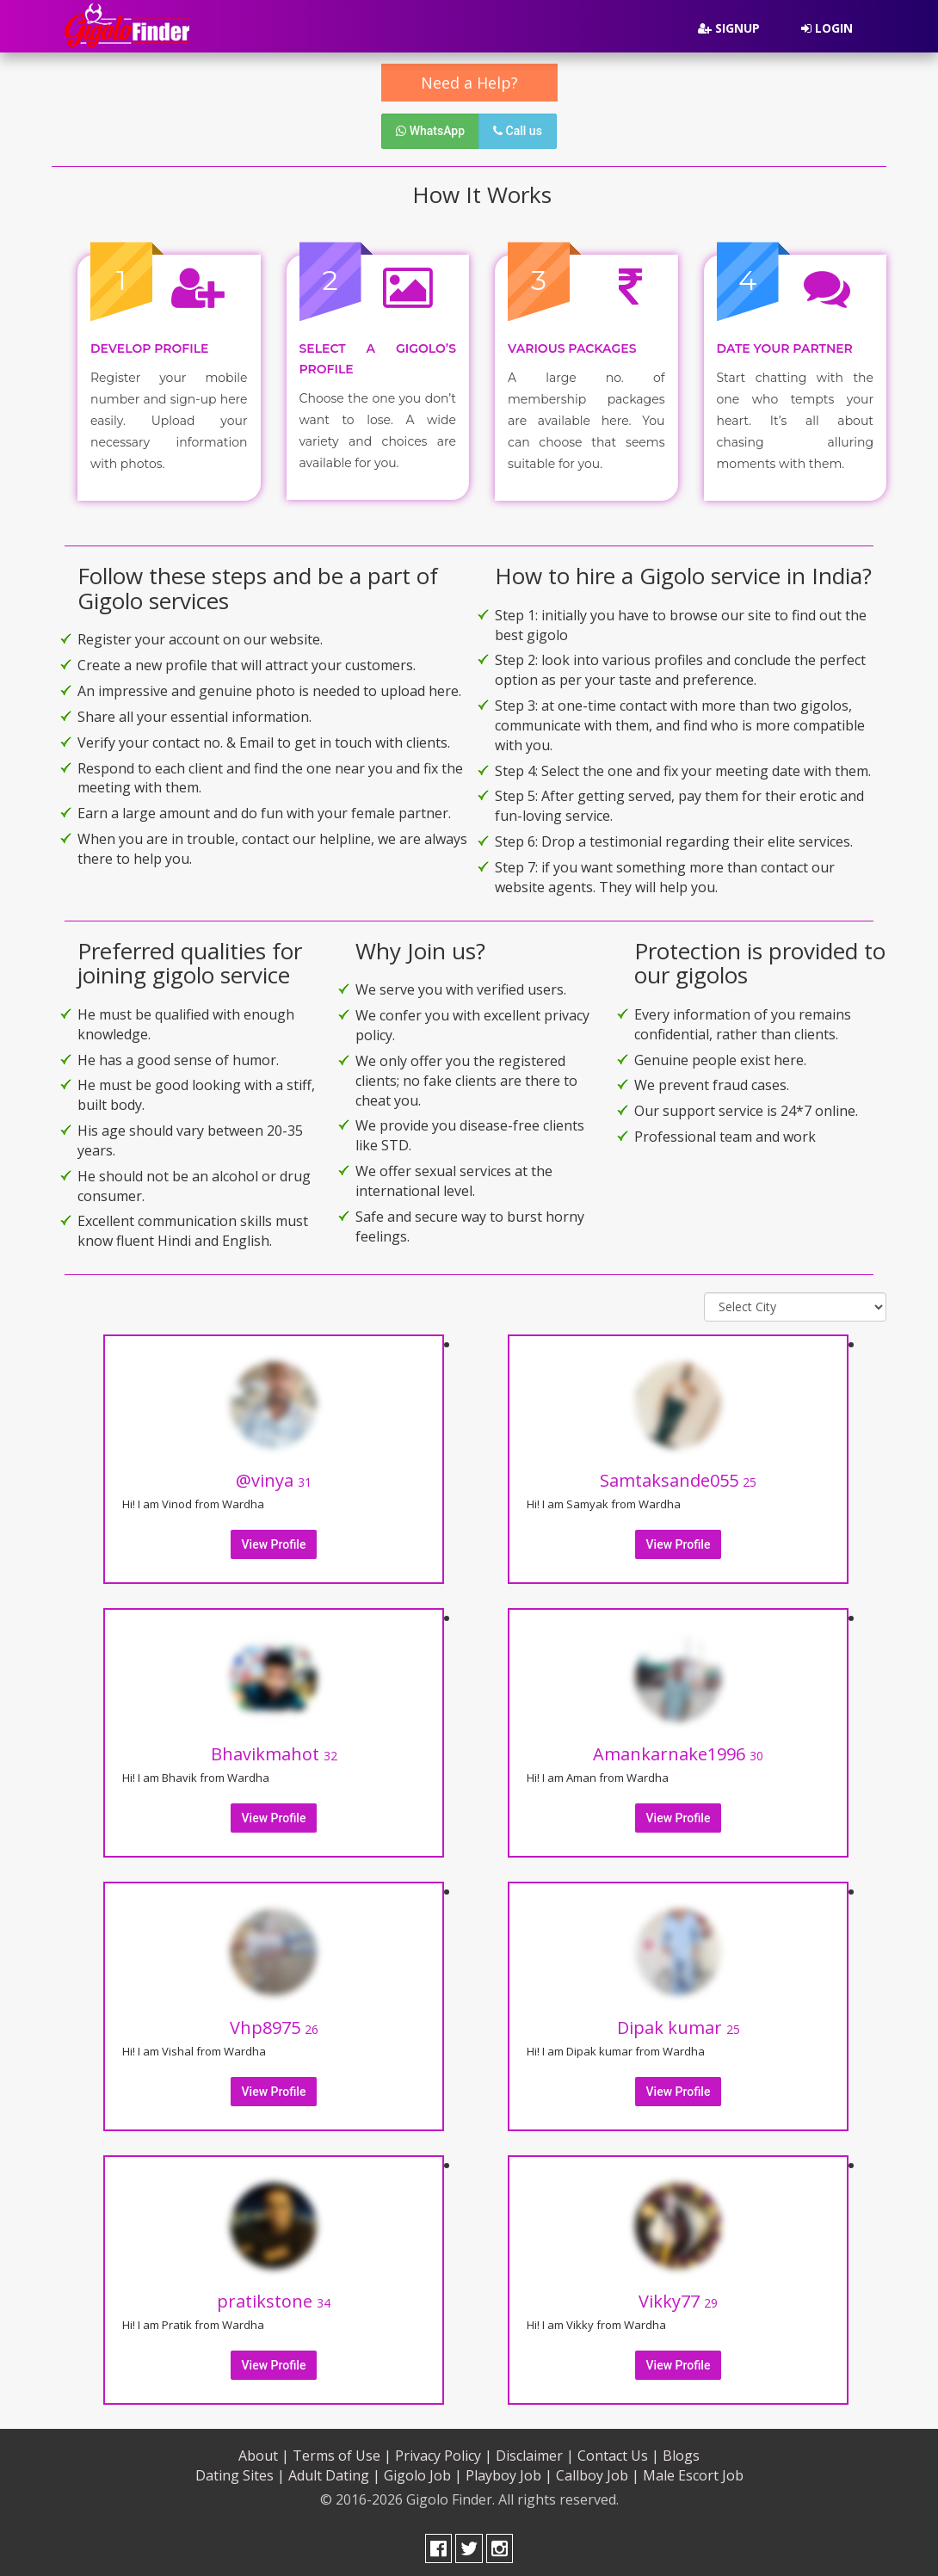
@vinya (274, 1476)
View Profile (274, 1541)
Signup (729, 28)
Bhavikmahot (274, 1750)
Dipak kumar (678, 2024)
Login (827, 28)
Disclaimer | (535, 2452)
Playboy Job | (509, 2471)
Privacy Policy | (443, 2452)
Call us (517, 131)
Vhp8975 (274, 2024)
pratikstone (273, 2297)
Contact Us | (618, 2452)
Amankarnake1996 (678, 1750)
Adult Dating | (334, 2471)
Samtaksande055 (678, 1476)
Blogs (681, 2452)
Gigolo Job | (423, 2471)
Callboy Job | (597, 2471)
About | (263, 2452)
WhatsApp (430, 131)
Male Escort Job (693, 2471)
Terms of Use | (342, 2452)
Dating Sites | (240, 2471)
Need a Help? (469, 82)
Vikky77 (678, 2297)
